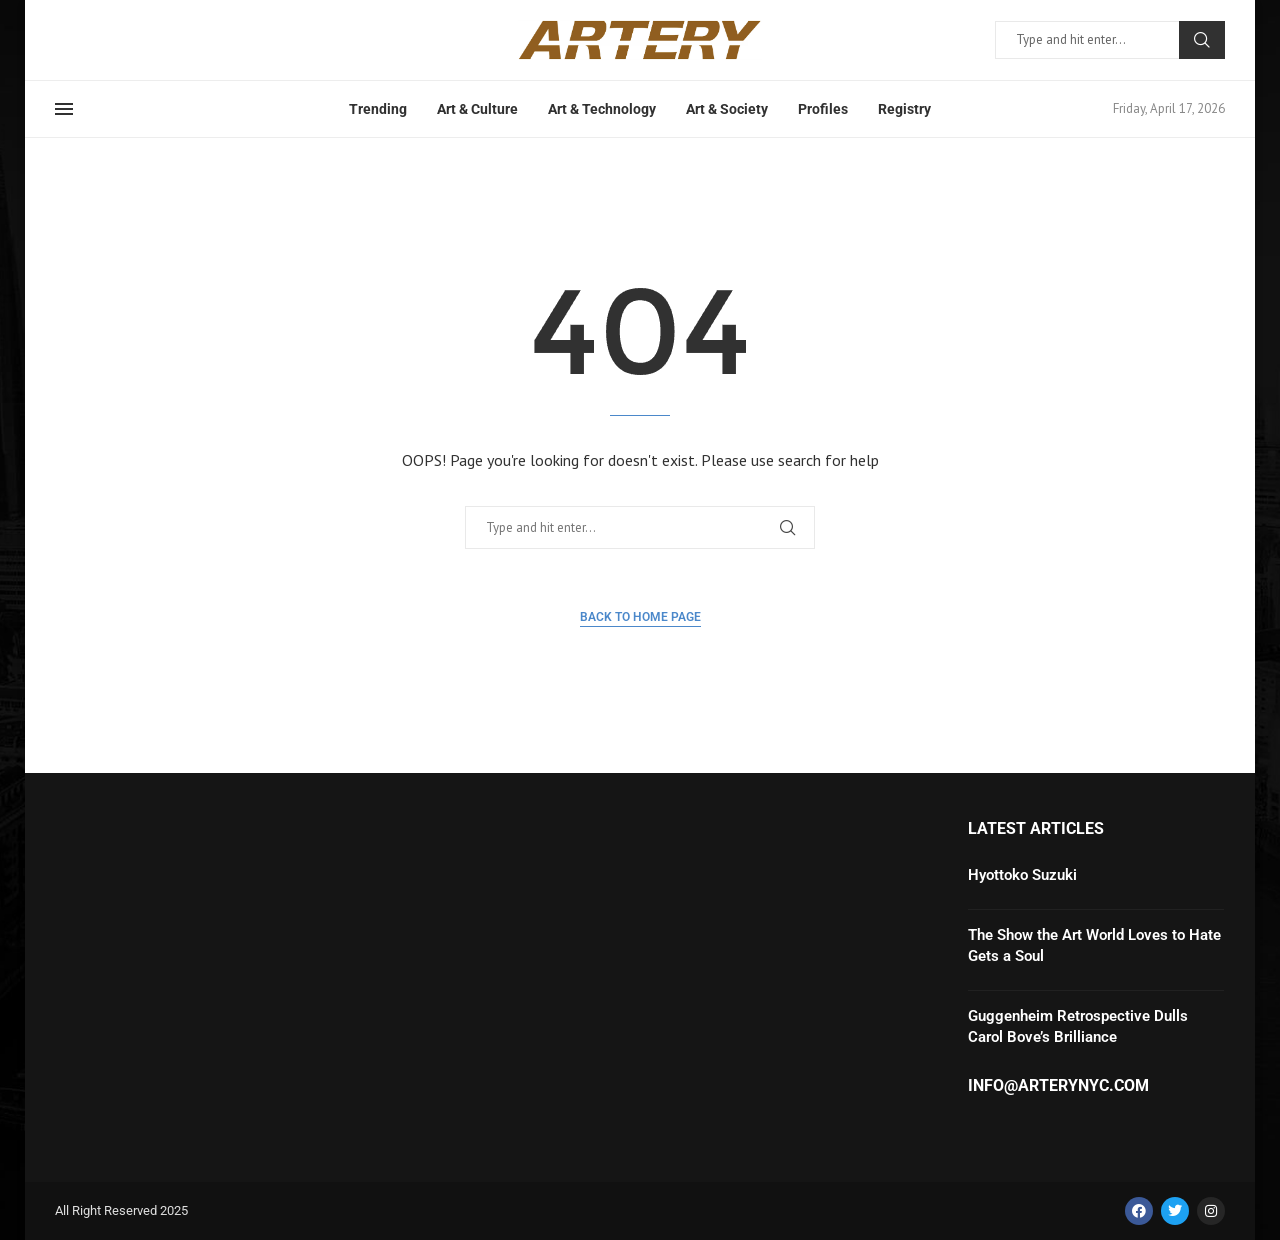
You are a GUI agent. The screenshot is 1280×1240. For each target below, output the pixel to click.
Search (1202, 40)
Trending (378, 109)
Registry (904, 109)
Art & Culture (477, 109)
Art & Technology (602, 109)
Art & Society (727, 109)
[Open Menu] (64, 109)
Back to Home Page (640, 617)
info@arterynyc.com (1058, 1086)
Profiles (823, 109)
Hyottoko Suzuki (1022, 875)
